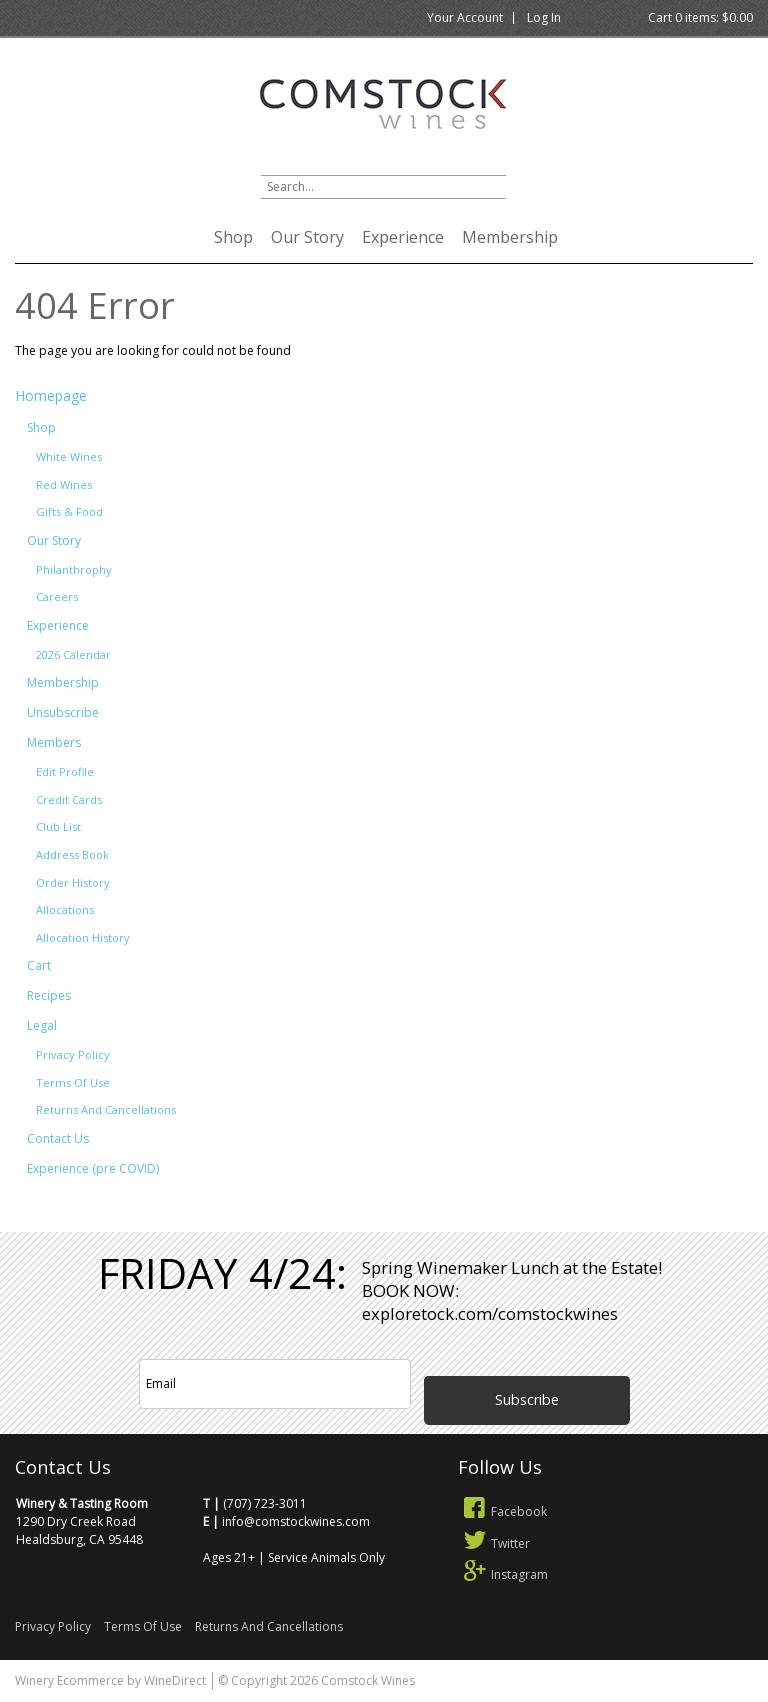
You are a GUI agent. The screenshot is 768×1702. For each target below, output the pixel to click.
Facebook (503, 1511)
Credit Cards (69, 799)
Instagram (503, 1574)
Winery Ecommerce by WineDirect (110, 1680)
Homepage (51, 395)
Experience (403, 237)
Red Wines (64, 484)
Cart (39, 965)
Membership (510, 237)
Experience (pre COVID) (93, 1168)
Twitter (494, 1543)
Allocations (65, 909)
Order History (73, 882)
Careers (57, 596)
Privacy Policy (73, 1054)
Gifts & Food (69, 511)
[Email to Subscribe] (275, 1384)
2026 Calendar (73, 654)
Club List (58, 826)
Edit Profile (65, 771)
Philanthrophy (74, 569)
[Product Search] (383, 187)
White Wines (69, 456)
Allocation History (83, 937)
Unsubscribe (63, 712)
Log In (544, 17)
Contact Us (58, 1138)
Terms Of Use (73, 1082)
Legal (42, 1025)
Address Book (72, 854)
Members (54, 742)
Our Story (307, 237)
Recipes (49, 995)
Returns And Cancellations (106, 1109)
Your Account (465, 17)
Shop (233, 237)
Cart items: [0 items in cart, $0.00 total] (700, 17)
